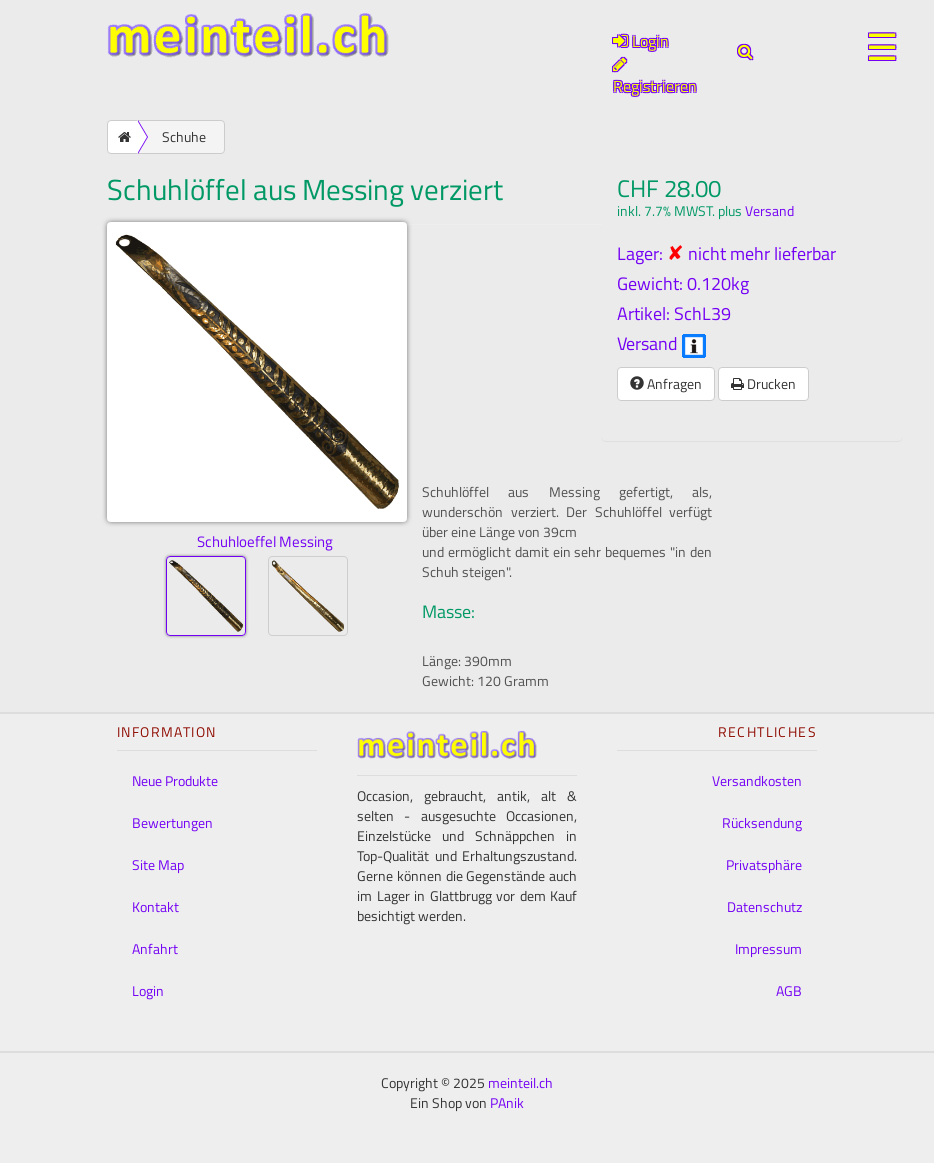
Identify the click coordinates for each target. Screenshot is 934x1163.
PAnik (507, 1102)
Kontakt (155, 906)
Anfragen (666, 383)
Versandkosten (757, 780)
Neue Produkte (175, 780)
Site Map (158, 864)
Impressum (768, 948)
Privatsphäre (764, 864)
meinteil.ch (520, 1082)
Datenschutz (764, 906)
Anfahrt (155, 948)
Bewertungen (172, 822)
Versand (769, 211)
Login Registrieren (655, 63)
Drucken (763, 383)
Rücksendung (762, 822)
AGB (789, 990)
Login (148, 990)
